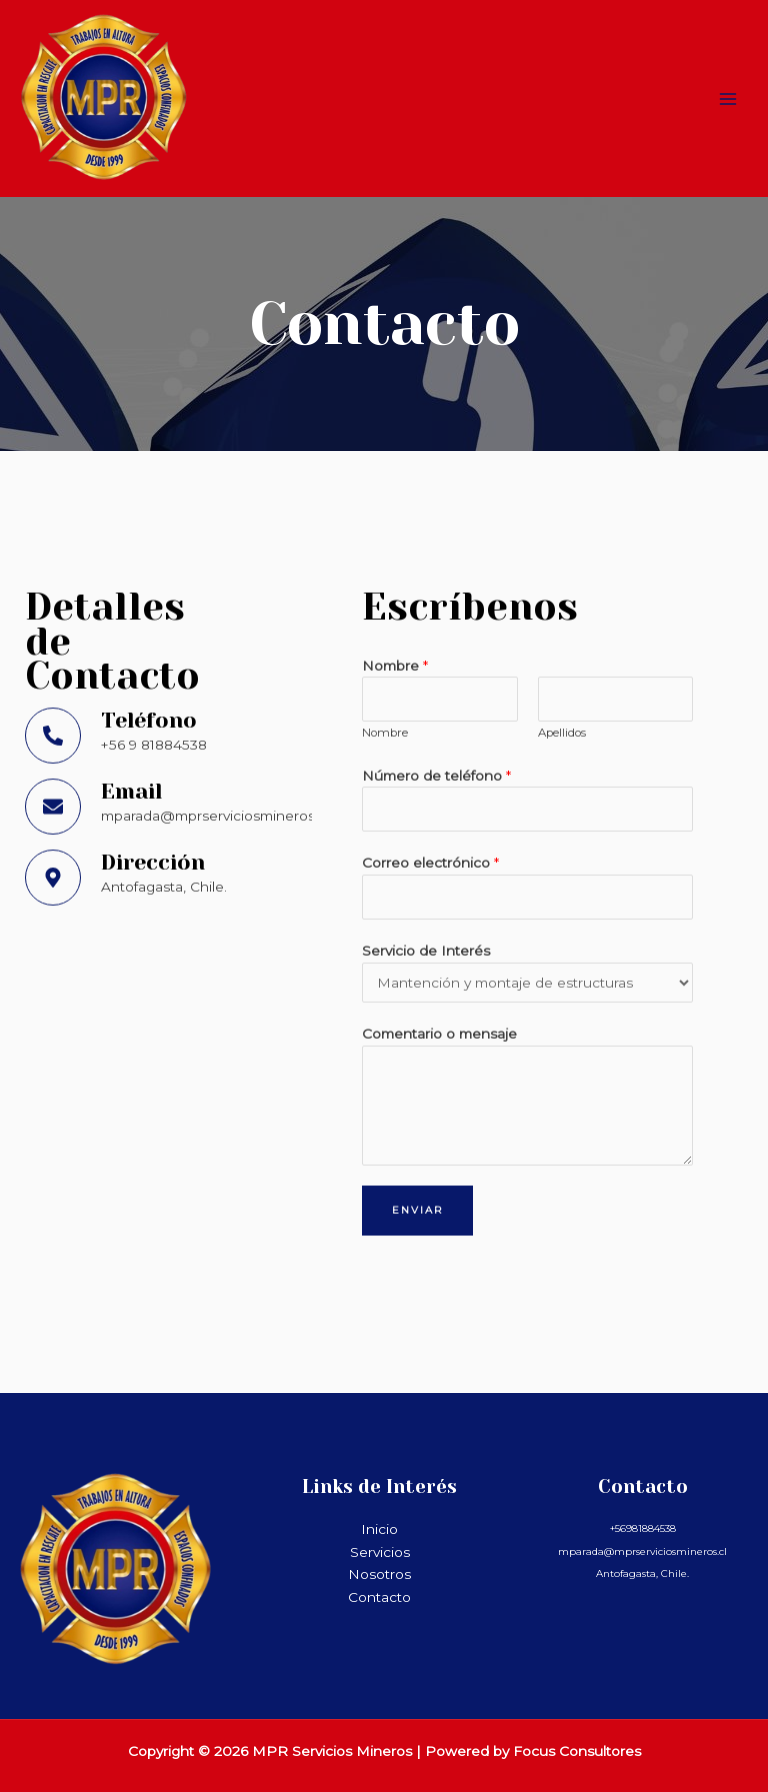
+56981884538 (643, 1528)
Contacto (379, 1597)
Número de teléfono (436, 660)
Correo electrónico (430, 748)
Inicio (379, 1529)
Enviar (417, 1094)
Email (131, 675)
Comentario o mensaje (439, 918)
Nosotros (379, 1574)
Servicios (380, 1552)
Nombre (395, 550)
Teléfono (149, 604)
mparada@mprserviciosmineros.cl (642, 1551)
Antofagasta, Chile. (642, 1573)
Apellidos (562, 617)
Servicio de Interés (426, 835)
